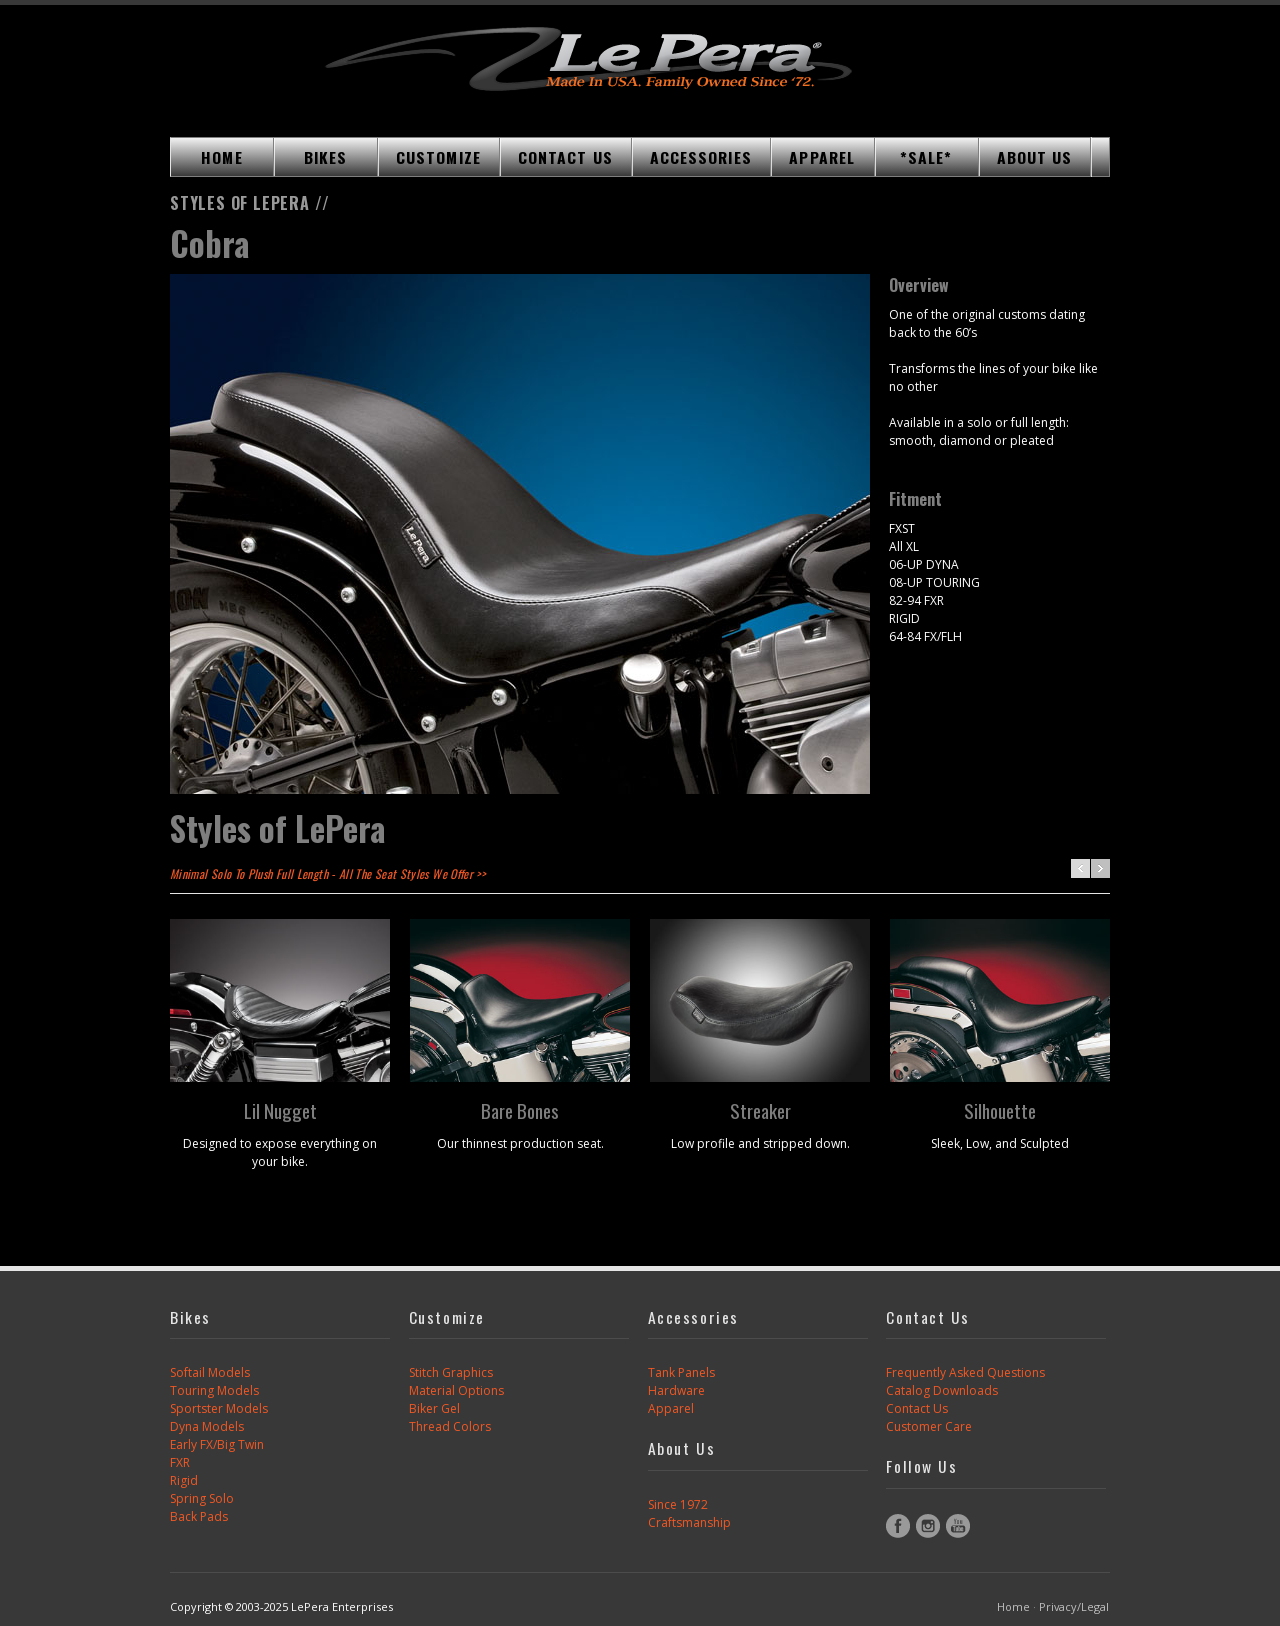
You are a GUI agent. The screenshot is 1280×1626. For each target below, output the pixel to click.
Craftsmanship (689, 1522)
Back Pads (199, 1516)
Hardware (676, 1390)
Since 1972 (678, 1504)
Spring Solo (202, 1498)
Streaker (760, 1110)
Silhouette (1000, 1110)
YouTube (958, 1526)
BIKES (325, 157)
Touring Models (214, 1390)
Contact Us (917, 1408)
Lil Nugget (280, 1110)
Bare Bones (520, 1110)
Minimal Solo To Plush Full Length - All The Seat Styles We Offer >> (327, 873)
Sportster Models (219, 1408)
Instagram (928, 1526)
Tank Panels (681, 1372)
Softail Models (210, 1372)
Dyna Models (207, 1426)
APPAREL (822, 157)
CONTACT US (565, 157)
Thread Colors (450, 1426)
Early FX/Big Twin (217, 1444)
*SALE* (926, 157)
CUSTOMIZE (438, 157)
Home (1013, 1606)
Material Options (456, 1390)
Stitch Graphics (451, 1372)
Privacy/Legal (1074, 1606)
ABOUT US (1035, 157)
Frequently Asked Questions (965, 1372)
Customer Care (929, 1426)
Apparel (671, 1408)
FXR (180, 1462)
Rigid (184, 1480)
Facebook (898, 1526)
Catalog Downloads (942, 1390)
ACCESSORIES (701, 157)
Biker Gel (434, 1408)
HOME (221, 157)
